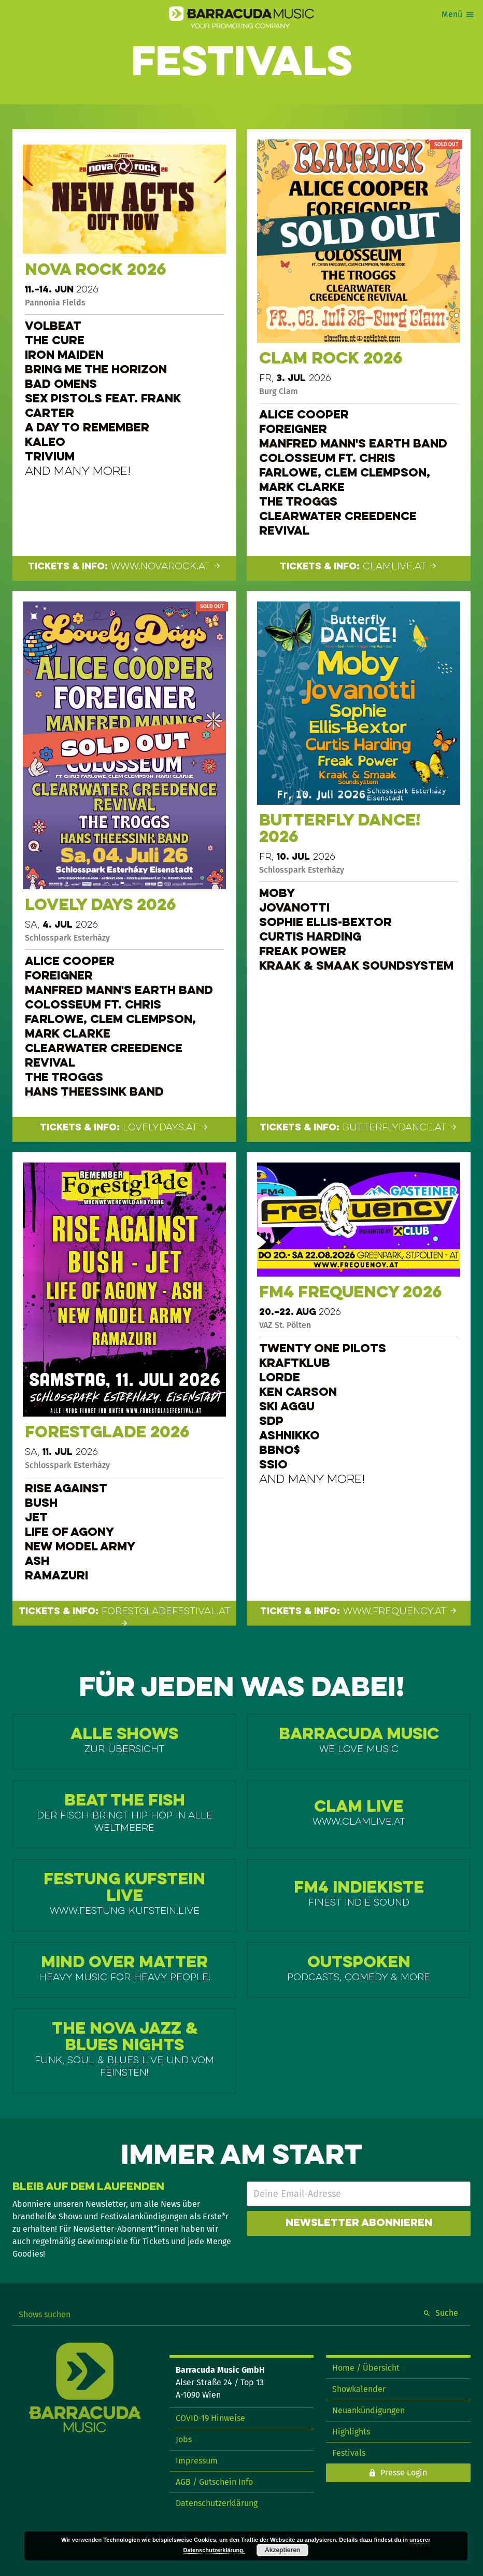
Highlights (351, 2432)
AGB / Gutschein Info (214, 2482)
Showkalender (359, 2389)
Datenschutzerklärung (217, 2503)
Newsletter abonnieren (359, 2223)
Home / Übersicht (366, 2368)
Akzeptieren (282, 2550)
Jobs (184, 2439)
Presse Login (403, 2472)
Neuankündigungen (368, 2410)
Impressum (197, 2461)
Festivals (348, 2453)
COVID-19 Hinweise (210, 2418)
